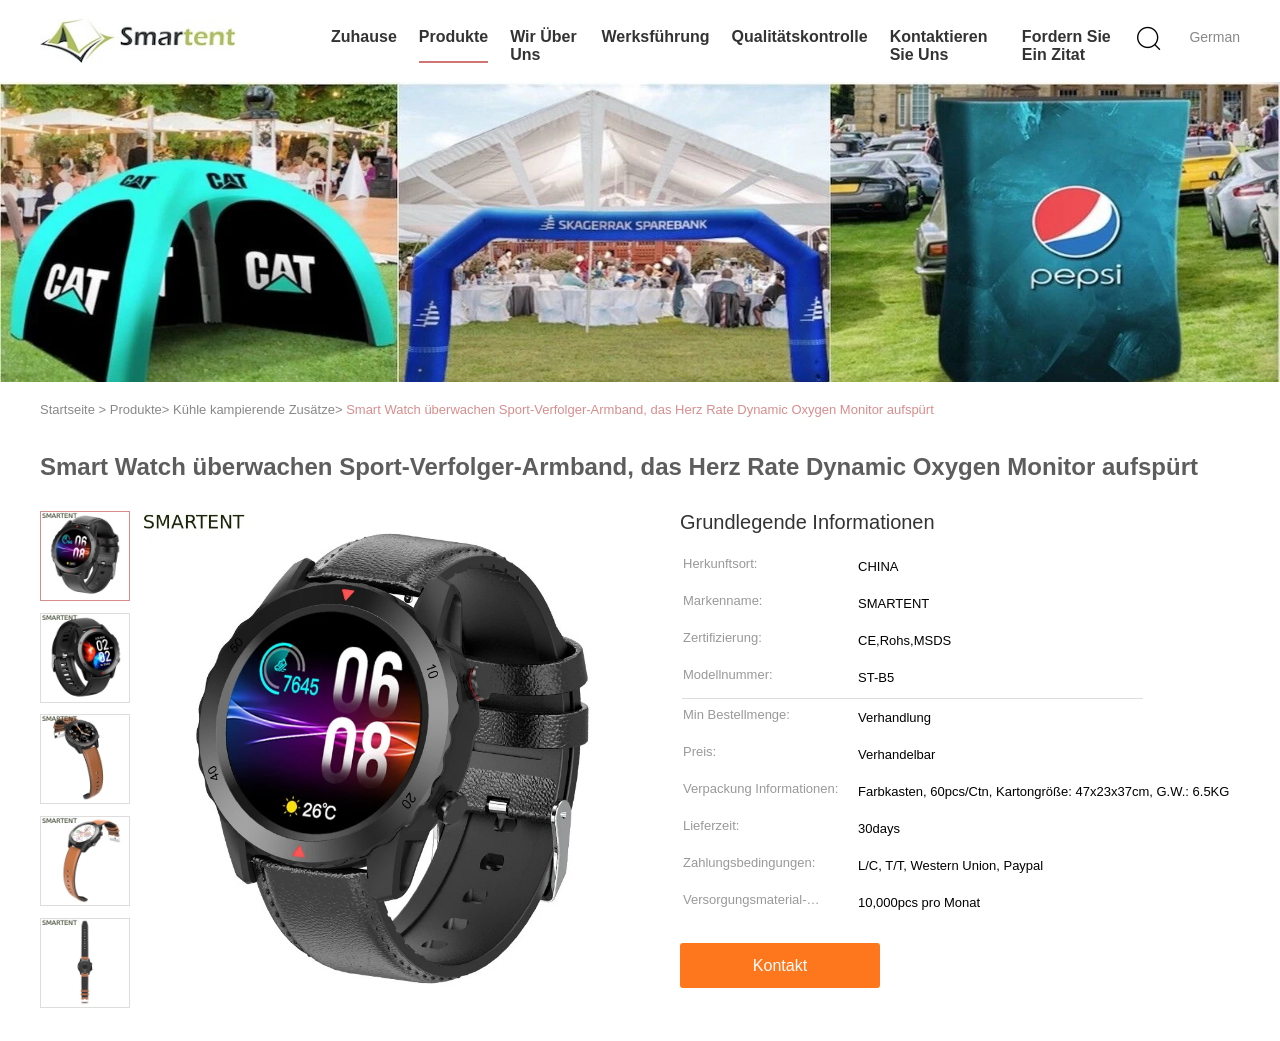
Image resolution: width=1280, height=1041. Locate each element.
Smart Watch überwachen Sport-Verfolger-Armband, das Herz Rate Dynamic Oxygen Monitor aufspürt (640, 409)
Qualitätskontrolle (800, 36)
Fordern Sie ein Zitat (1066, 45)
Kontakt (780, 965)
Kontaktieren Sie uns (939, 45)
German (1214, 37)
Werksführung (655, 36)
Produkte (453, 36)
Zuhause (364, 36)
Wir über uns (543, 45)
